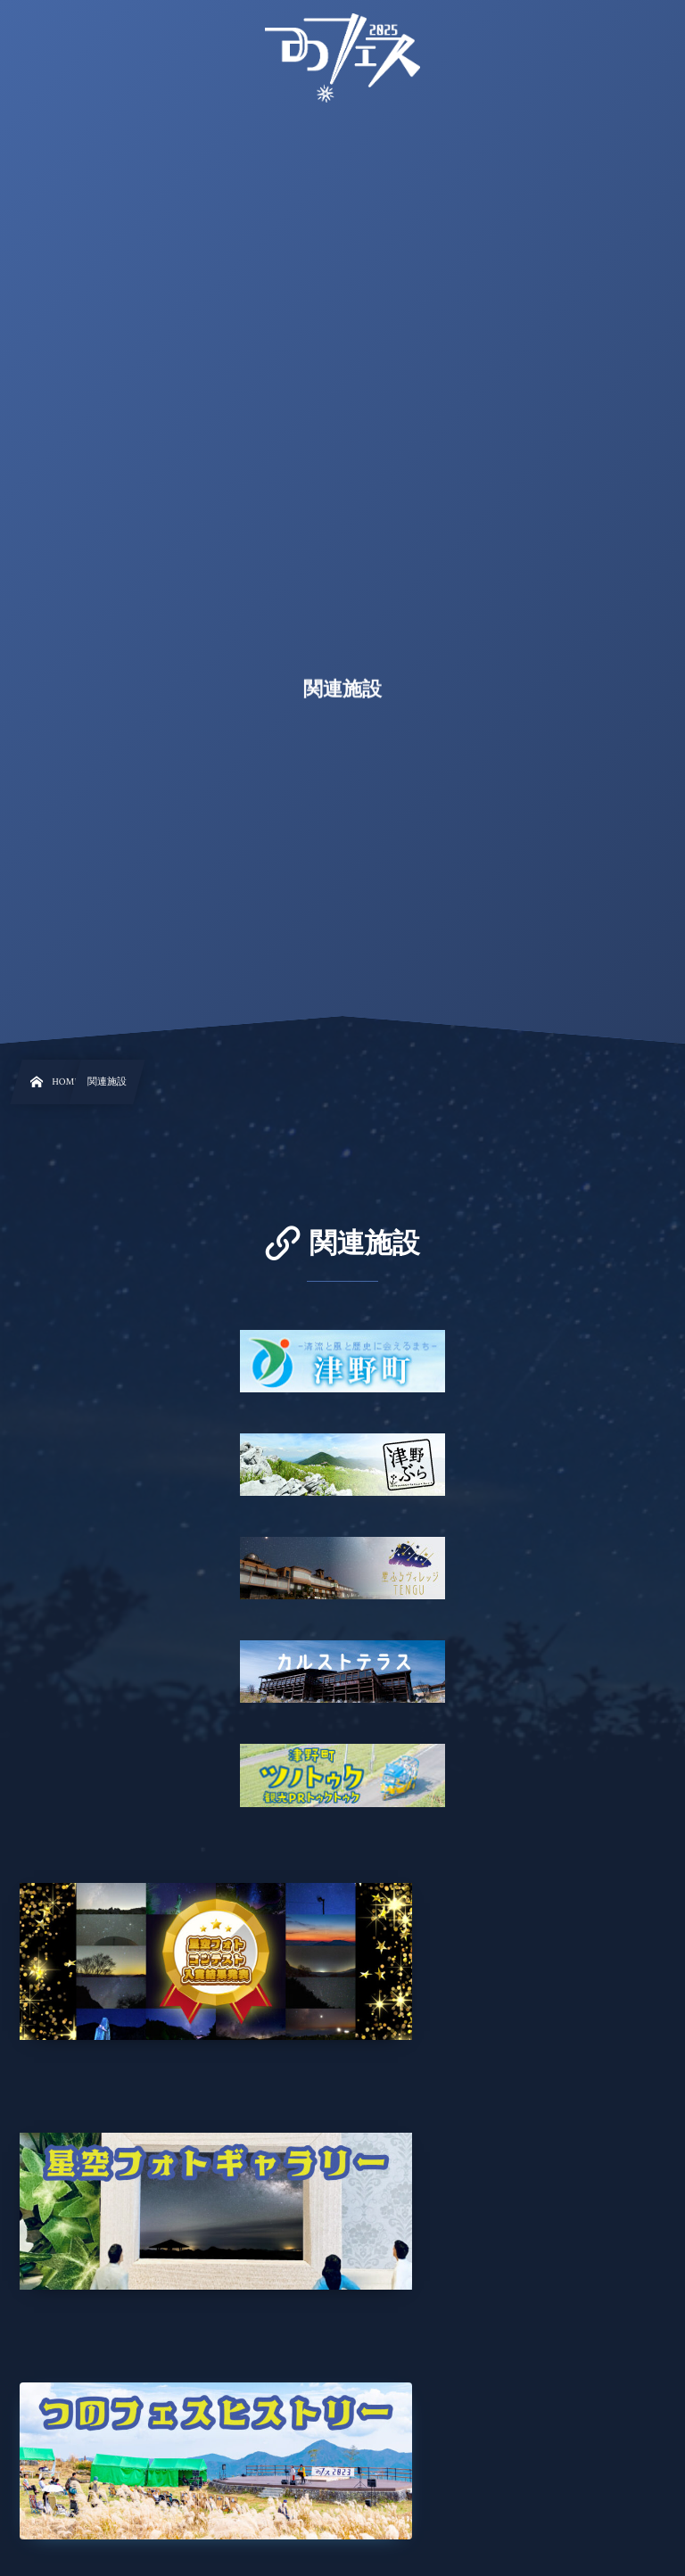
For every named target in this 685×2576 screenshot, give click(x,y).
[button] (638, 24)
